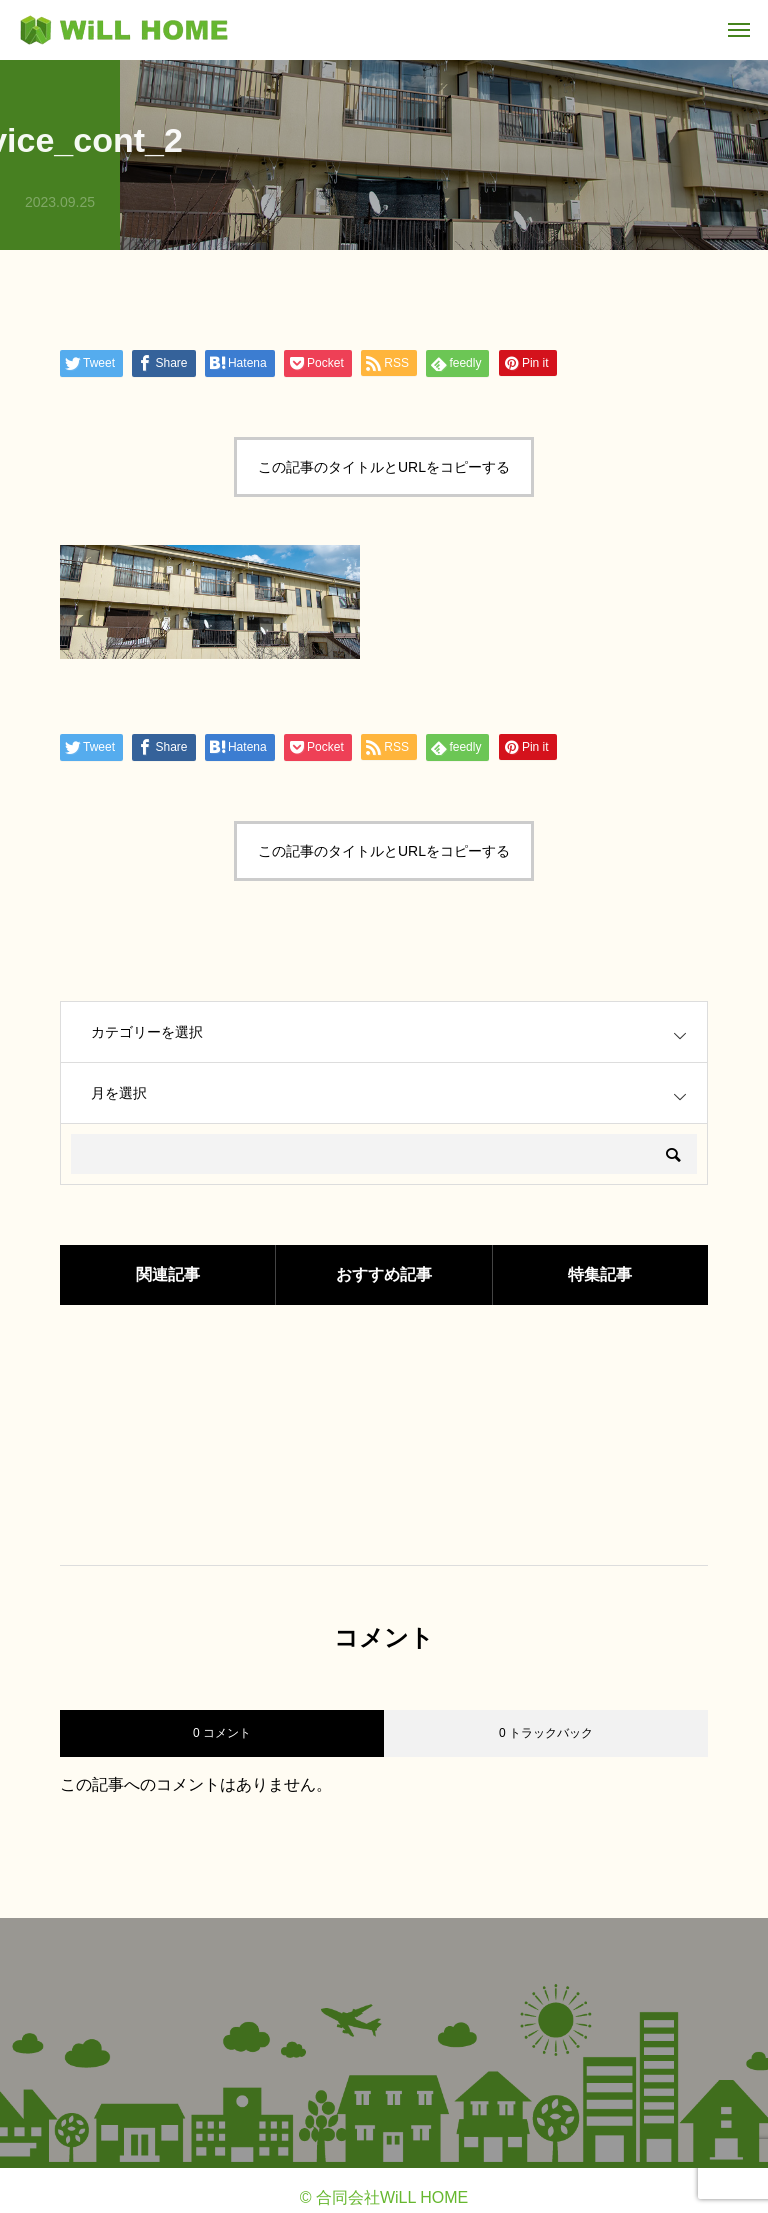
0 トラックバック (546, 1733)
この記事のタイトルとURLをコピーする (384, 467)
